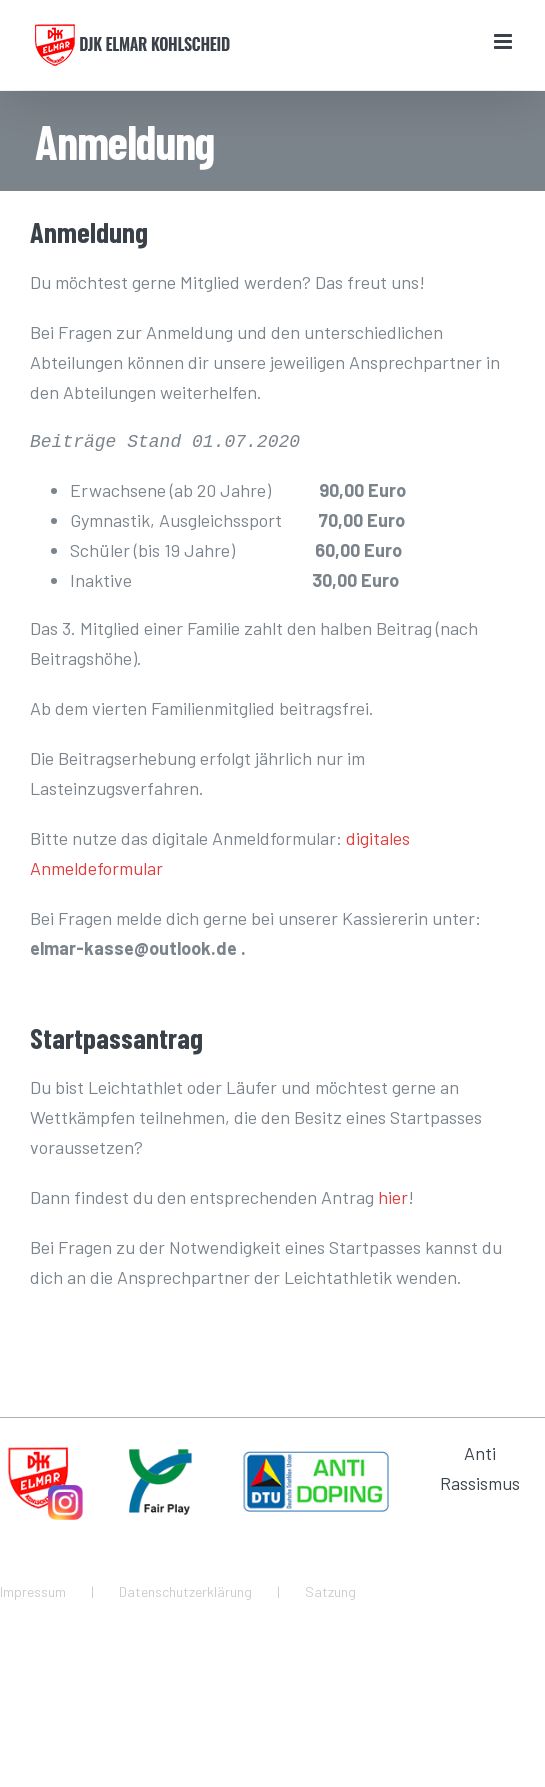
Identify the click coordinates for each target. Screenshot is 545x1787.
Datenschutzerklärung (185, 1591)
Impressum (33, 1591)
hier (393, 1197)
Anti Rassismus (480, 1468)
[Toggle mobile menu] (504, 41)
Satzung (330, 1591)
